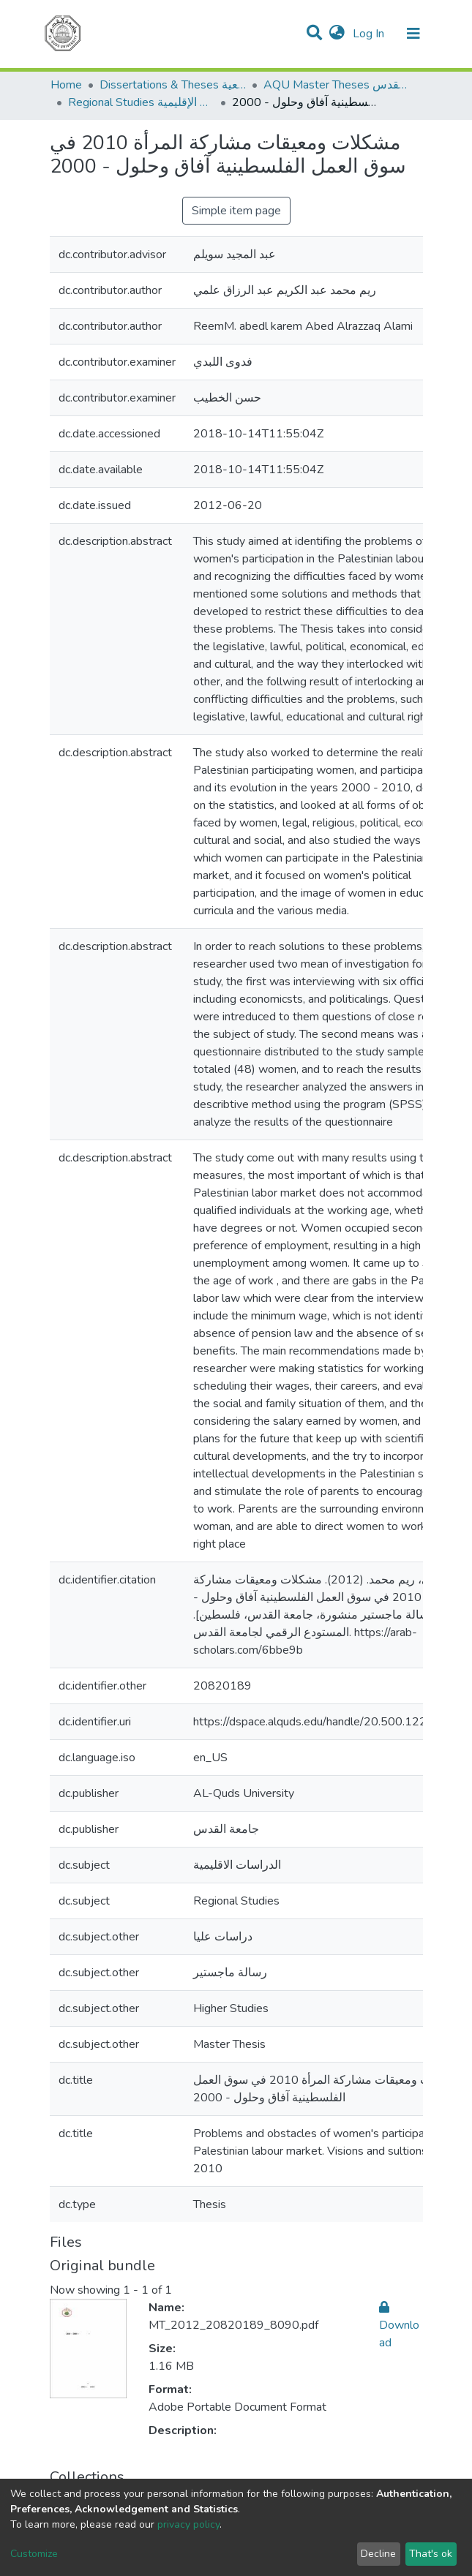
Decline (378, 2554)
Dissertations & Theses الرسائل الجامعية (173, 85)
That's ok (430, 2554)
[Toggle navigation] (413, 33)
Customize (34, 2554)
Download (399, 2325)
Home (66, 85)
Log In (370, 34)
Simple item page (236, 211)
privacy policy (188, 2524)
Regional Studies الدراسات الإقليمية (141, 102)
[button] (337, 33)
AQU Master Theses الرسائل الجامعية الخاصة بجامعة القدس (336, 85)
